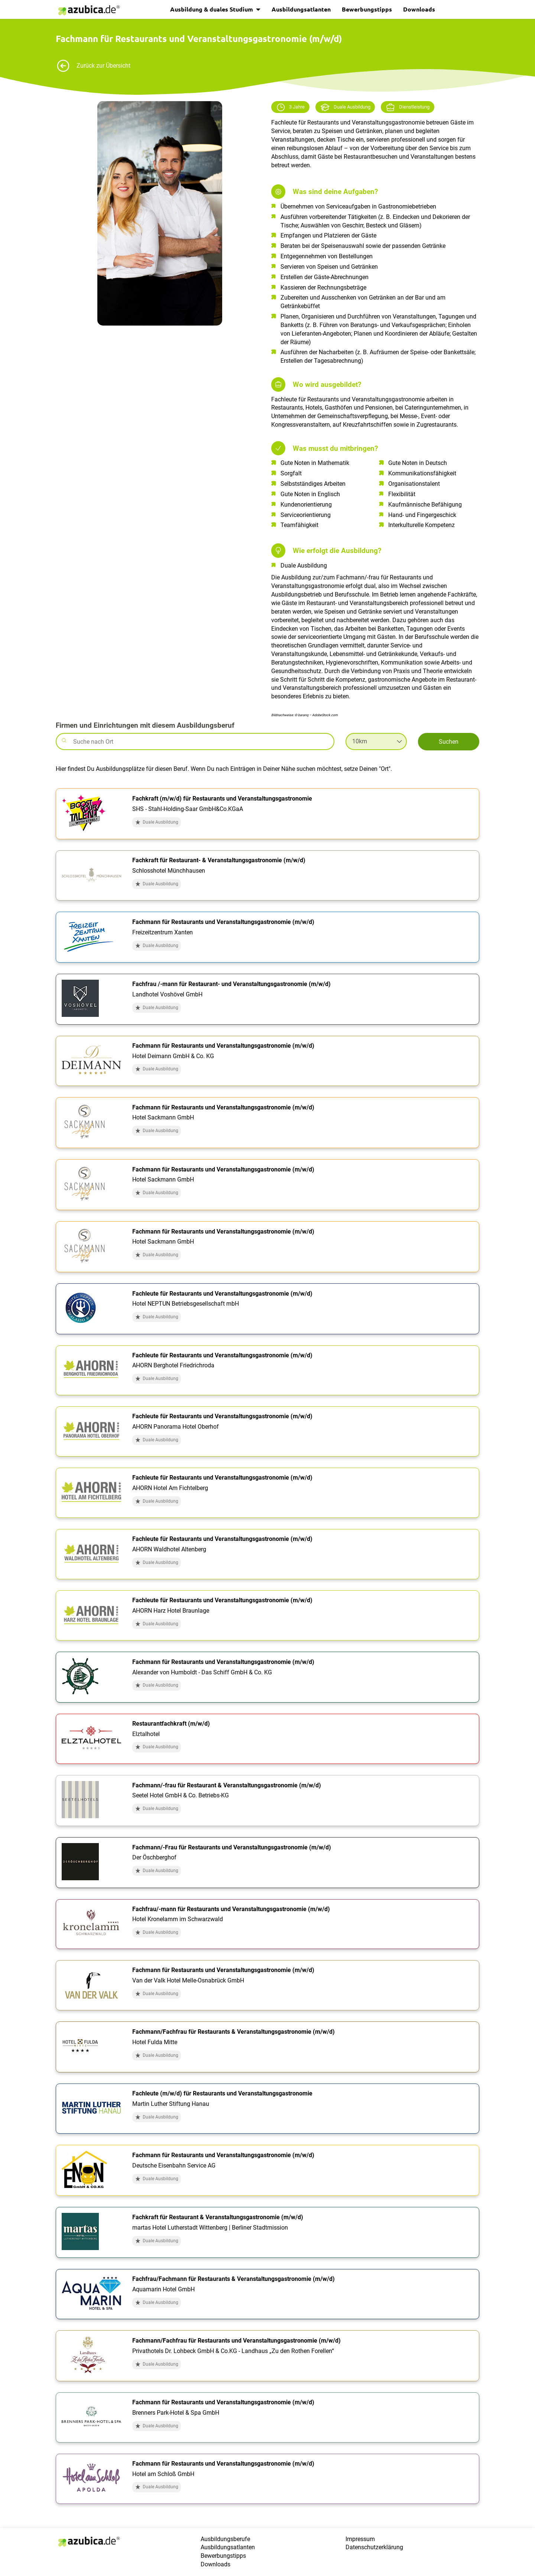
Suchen (448, 741)
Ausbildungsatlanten (301, 9)
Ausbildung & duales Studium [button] (212, 9)
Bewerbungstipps (367, 9)
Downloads (419, 9)
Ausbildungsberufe (225, 2539)
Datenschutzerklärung (374, 2547)
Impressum (360, 2539)
